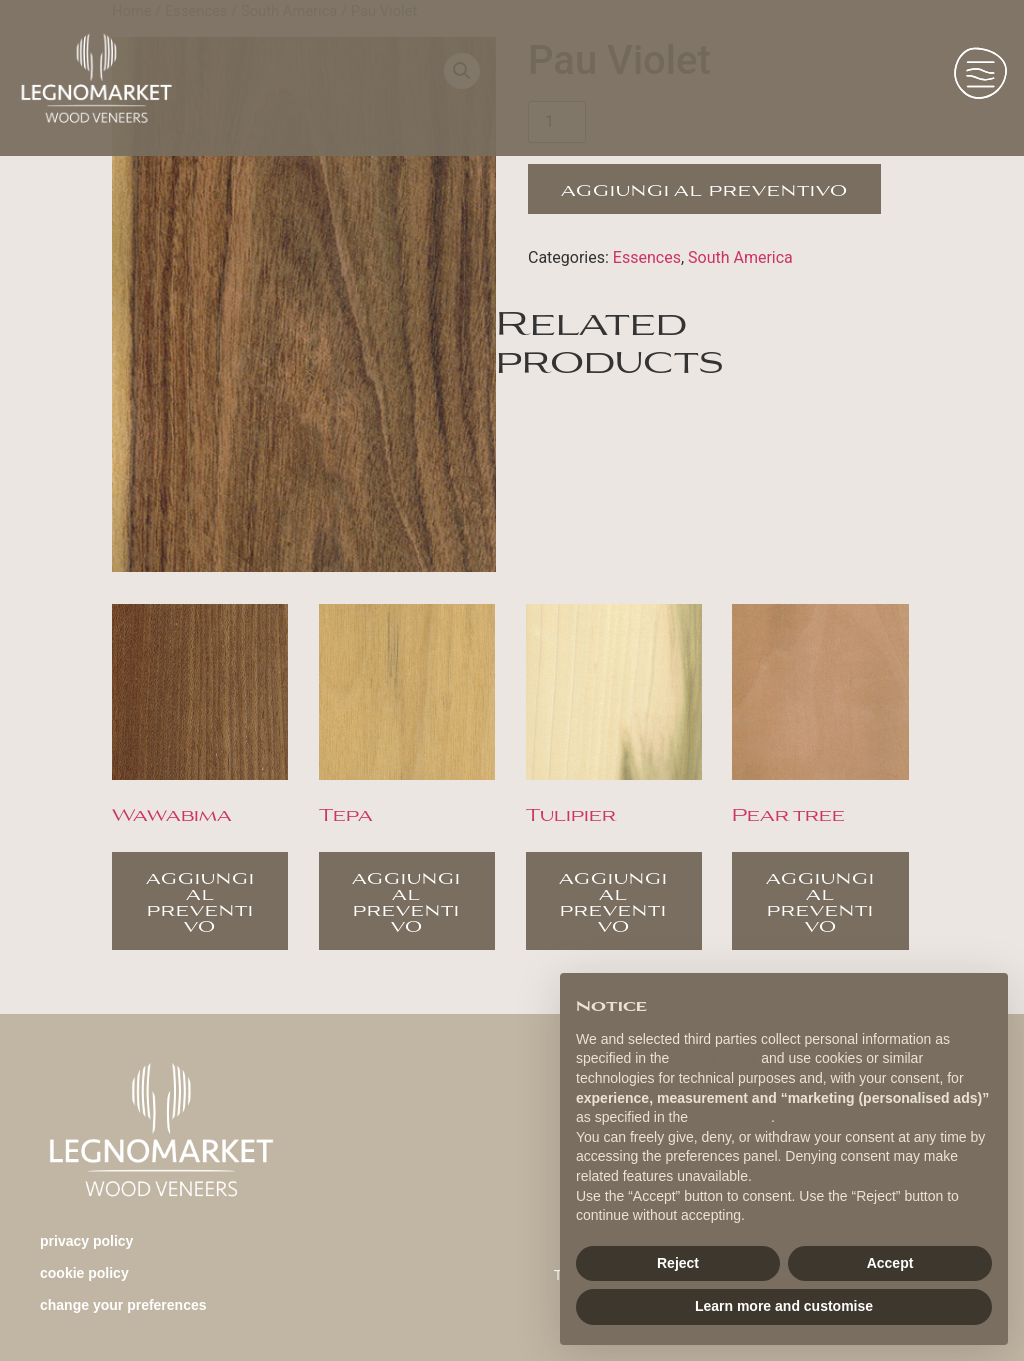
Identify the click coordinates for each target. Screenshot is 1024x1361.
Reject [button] (678, 1263)
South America (740, 257)
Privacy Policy (86, 1241)
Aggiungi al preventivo (704, 188)
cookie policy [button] (731, 1117)
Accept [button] (890, 1263)
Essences (647, 257)
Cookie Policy (84, 1273)
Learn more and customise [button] (784, 1306)
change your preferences (123, 1305)
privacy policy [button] (715, 1058)
